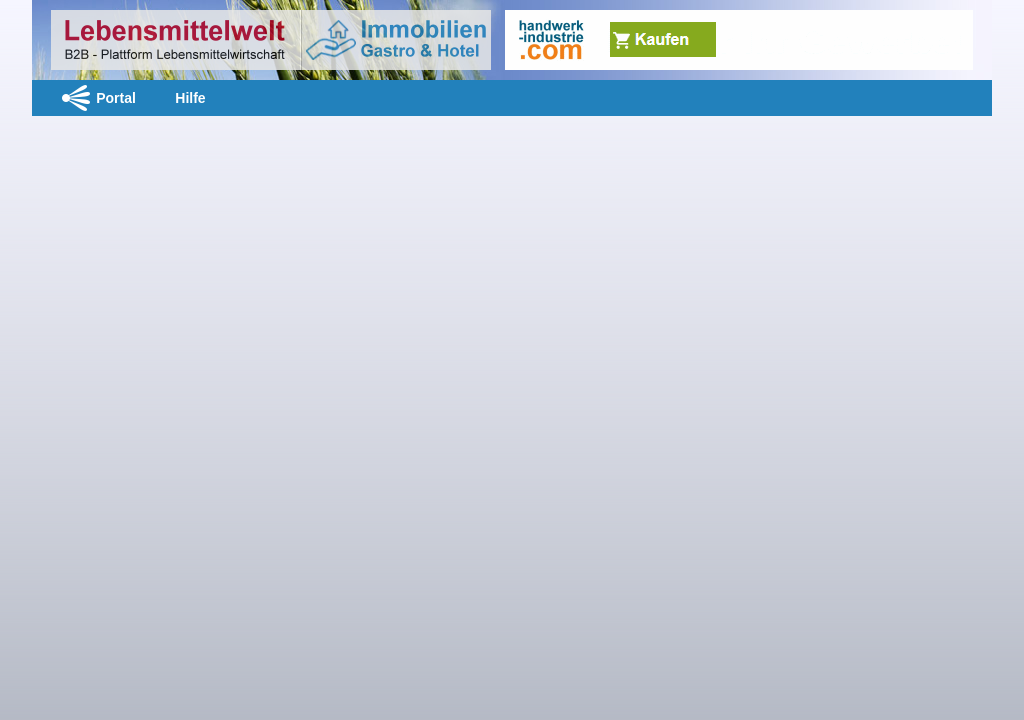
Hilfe (190, 98)
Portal (116, 98)
